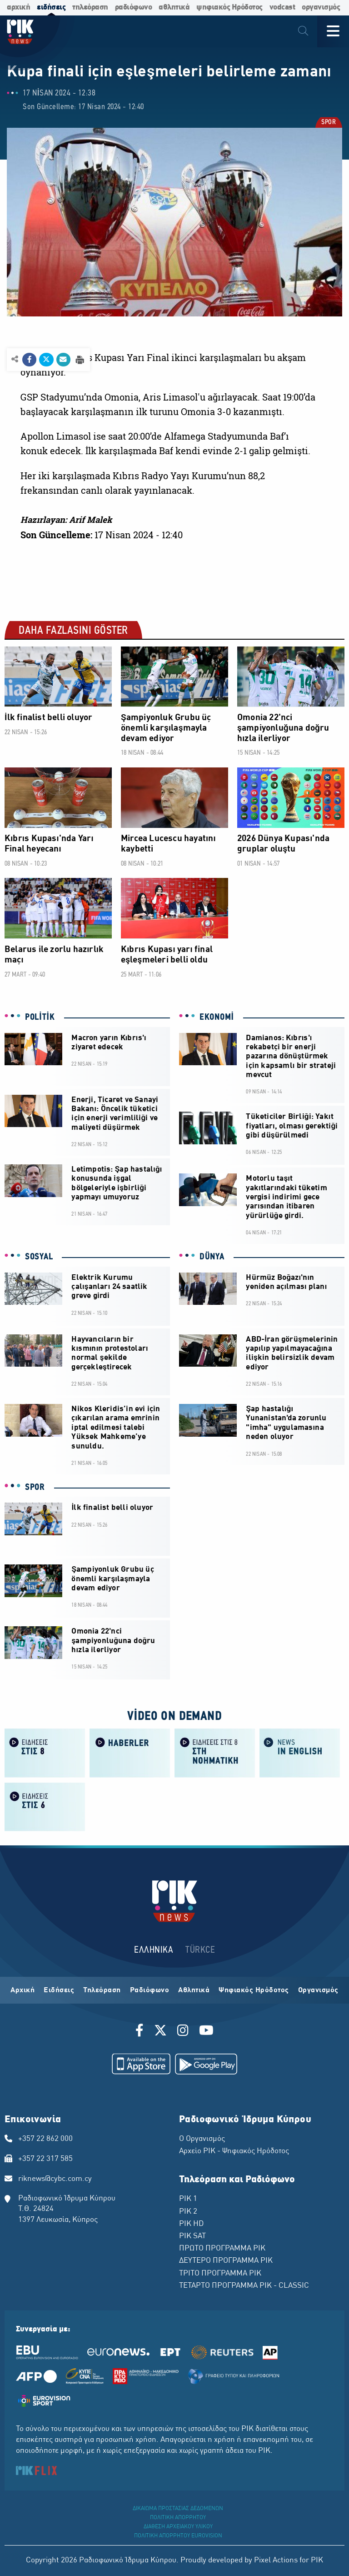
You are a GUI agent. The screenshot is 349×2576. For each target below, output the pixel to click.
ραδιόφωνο (133, 7)
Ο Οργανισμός (202, 2139)
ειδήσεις (51, 7)
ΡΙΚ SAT (192, 2236)
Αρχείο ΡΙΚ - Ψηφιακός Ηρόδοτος (234, 2151)
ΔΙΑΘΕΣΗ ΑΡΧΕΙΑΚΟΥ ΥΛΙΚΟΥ (178, 2527)
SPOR (328, 122)
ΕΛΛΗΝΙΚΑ (153, 1950)
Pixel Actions (276, 2560)
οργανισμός (321, 7)
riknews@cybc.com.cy (55, 2179)
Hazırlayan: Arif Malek (66, 520)
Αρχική (22, 1990)
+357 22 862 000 (45, 2139)
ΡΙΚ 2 (188, 2211)
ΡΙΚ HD (191, 2224)
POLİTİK (40, 1017)
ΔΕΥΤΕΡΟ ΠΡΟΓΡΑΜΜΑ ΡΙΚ (226, 2261)
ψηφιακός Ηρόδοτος (229, 7)
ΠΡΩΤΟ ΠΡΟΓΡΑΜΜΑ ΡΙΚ (222, 2248)
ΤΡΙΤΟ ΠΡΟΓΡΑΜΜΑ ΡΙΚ (220, 2273)
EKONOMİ (216, 1017)
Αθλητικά (193, 1990)
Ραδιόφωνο (150, 1990)
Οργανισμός (318, 1990)
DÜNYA (211, 1257)
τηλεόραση (90, 7)
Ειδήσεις (59, 1990)
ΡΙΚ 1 (188, 2199)
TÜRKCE (200, 1950)
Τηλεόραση (102, 1990)
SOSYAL (39, 1257)
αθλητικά (174, 7)
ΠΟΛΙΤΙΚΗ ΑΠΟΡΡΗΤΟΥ (178, 2518)
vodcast (282, 7)
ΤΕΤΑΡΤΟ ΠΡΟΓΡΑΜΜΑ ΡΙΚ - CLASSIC (244, 2286)
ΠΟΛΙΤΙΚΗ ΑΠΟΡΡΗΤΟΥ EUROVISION (178, 2536)
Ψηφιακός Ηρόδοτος (254, 1990)
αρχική (18, 7)
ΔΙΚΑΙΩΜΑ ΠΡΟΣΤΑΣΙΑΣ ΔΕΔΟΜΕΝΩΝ (178, 2508)
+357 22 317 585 (45, 2159)
